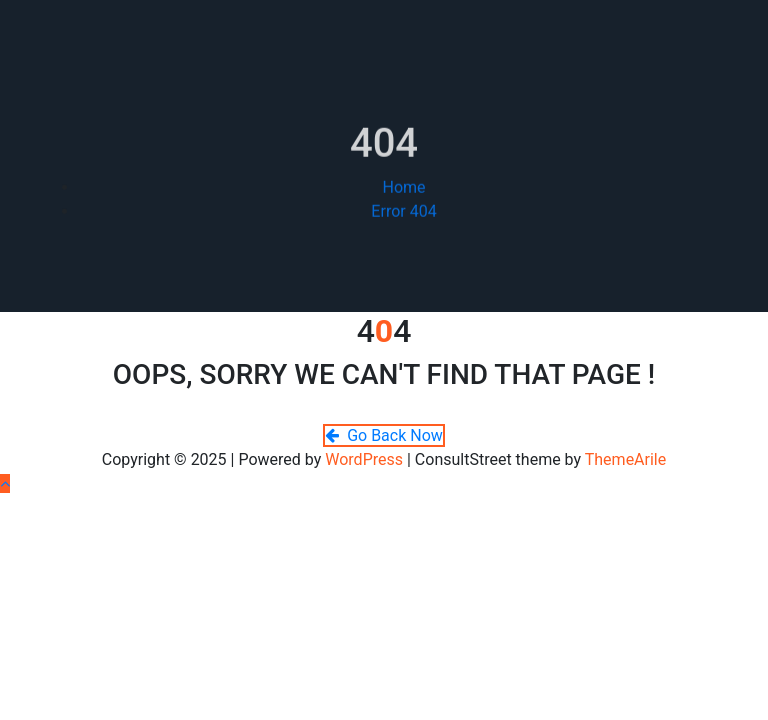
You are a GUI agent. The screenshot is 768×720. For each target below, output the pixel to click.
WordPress (364, 459)
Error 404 (403, 222)
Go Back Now (384, 435)
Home (403, 198)
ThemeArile (625, 459)
